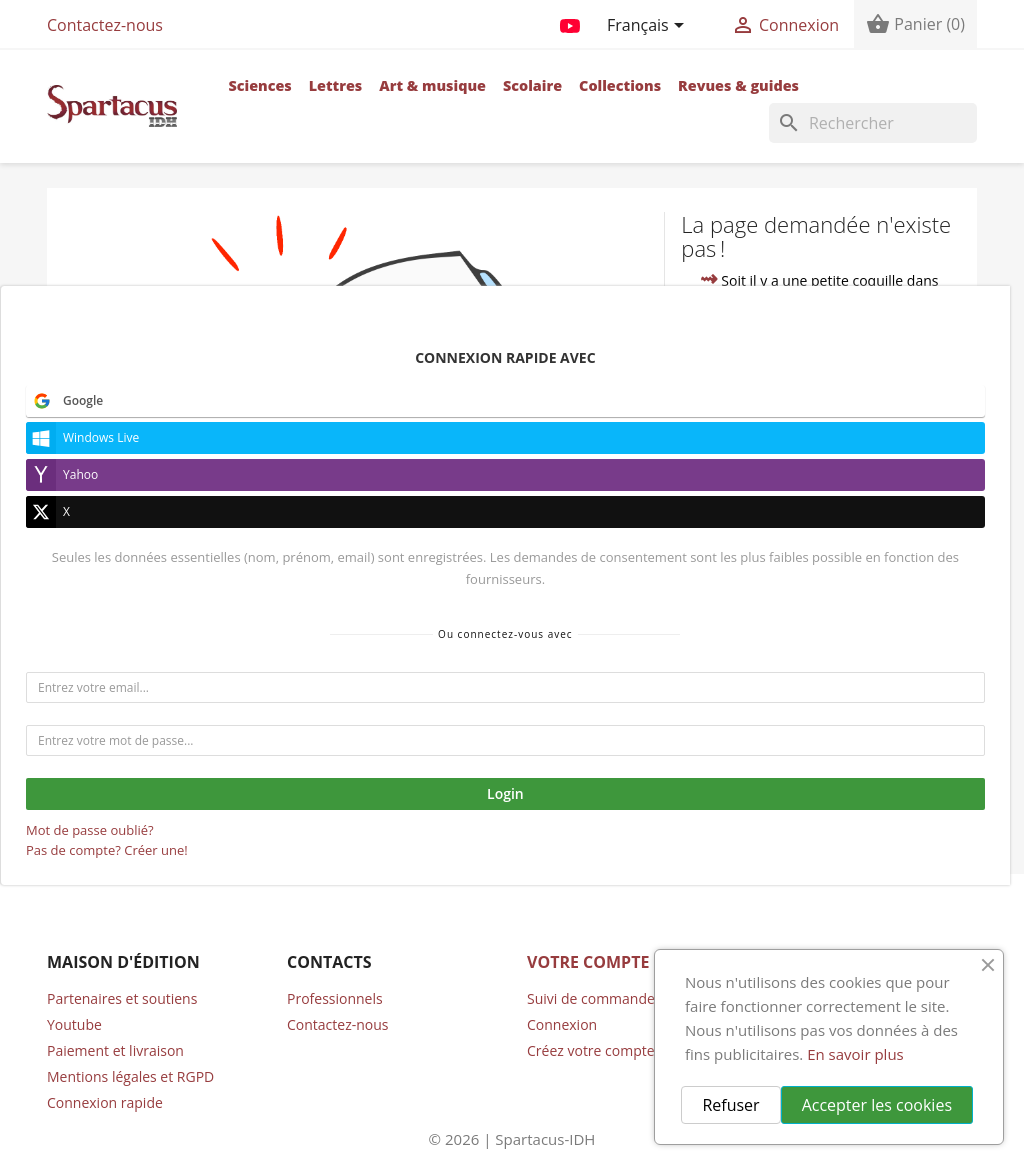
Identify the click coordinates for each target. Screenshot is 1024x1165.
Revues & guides (738, 85)
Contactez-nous (105, 25)
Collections (620, 85)
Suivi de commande (591, 998)
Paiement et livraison (115, 1050)
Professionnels (335, 998)
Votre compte (588, 962)
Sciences (259, 85)
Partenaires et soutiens (122, 998)
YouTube (570, 22)
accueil (850, 457)
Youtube (74, 1024)
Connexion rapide (105, 1102)
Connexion (562, 1024)
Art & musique (432, 85)
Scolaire (532, 85)
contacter (790, 523)
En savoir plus (855, 1054)
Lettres (336, 85)
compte (746, 500)
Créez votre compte (591, 1050)
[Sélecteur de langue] (649, 27)
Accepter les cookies (877, 1105)
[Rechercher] (873, 123)
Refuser (730, 1105)
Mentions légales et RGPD (130, 1076)
